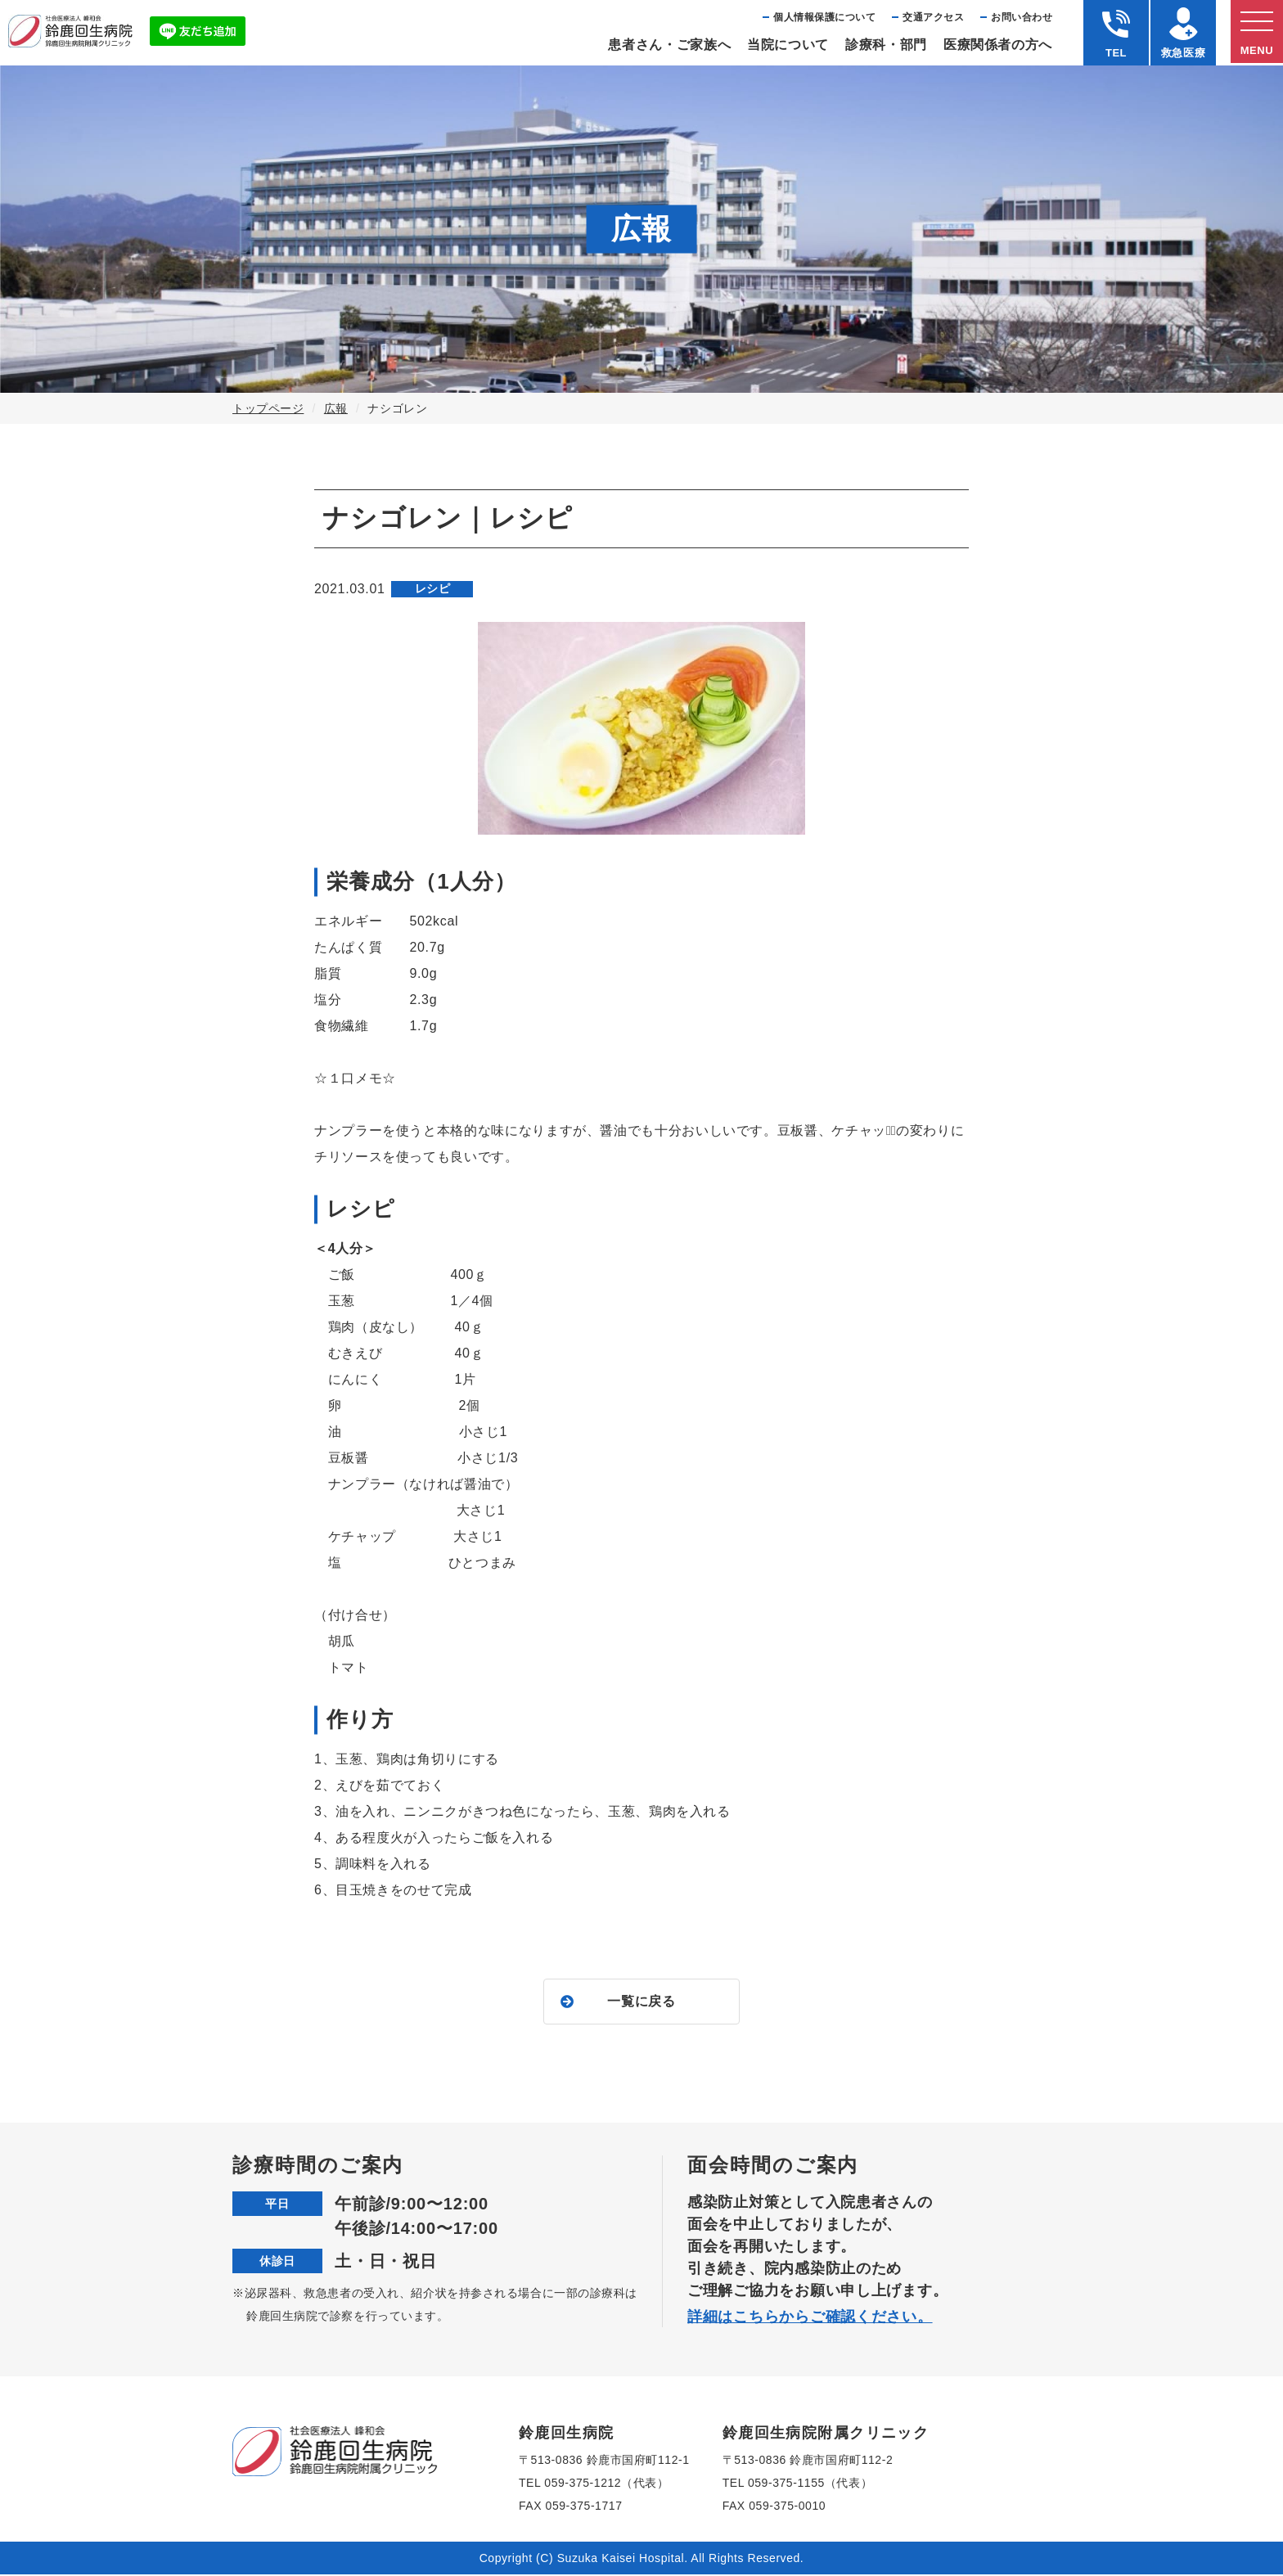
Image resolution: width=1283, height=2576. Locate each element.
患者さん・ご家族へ (669, 45)
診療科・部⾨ (886, 45)
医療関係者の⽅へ (997, 45)
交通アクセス (933, 17)
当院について (788, 45)
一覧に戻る (641, 2002)
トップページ (268, 408)
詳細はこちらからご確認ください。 (810, 2318)
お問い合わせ (1021, 17)
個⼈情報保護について (824, 17)
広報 (336, 408)
